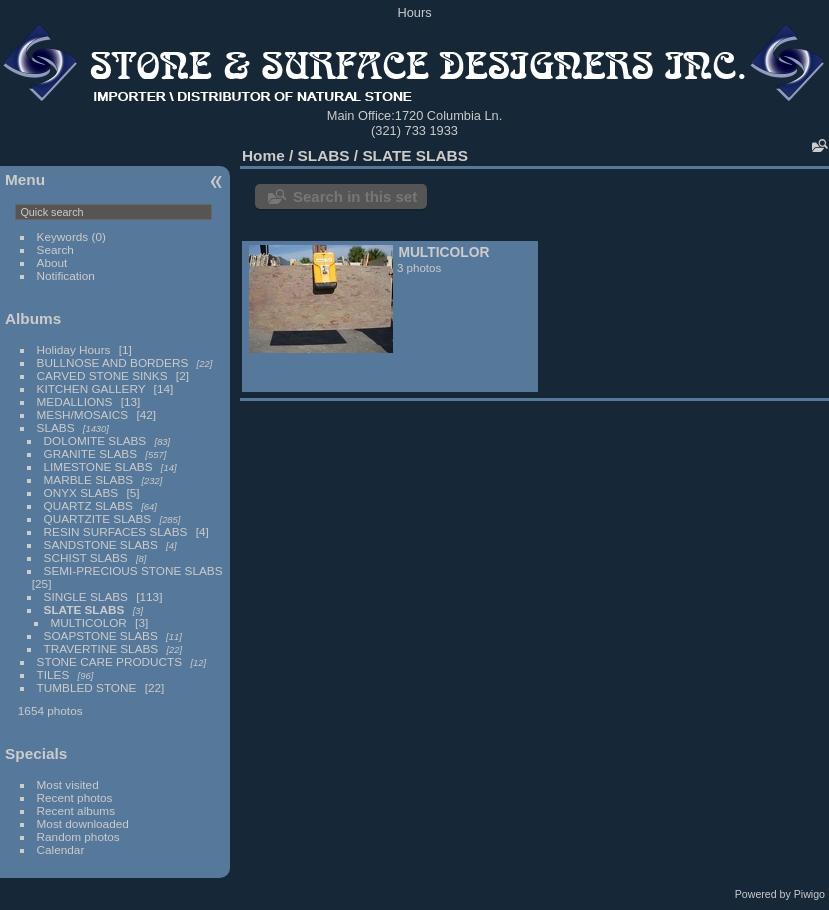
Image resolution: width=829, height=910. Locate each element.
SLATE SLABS (84, 609)
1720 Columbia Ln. (448, 115)
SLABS (56, 427)
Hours (414, 12)
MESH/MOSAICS (83, 414)
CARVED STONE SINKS (102, 375)
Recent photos (75, 797)
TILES (53, 674)
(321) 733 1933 (414, 130)
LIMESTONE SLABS (98, 466)
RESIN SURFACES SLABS (116, 531)
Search (55, 249)
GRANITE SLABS (91, 453)
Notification (66, 275)
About (52, 262)
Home (263, 155)
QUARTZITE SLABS (98, 518)
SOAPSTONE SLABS (101, 635)
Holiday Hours (74, 349)
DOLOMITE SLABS (95, 440)
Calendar (61, 849)
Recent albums (76, 810)
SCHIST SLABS (86, 557)
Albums (33, 318)
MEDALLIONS (75, 401)
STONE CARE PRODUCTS (110, 661)
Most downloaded (83, 823)
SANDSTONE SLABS (101, 544)
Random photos (78, 836)
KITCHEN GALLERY (91, 388)
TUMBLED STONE (87, 687)
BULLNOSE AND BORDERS (113, 362)
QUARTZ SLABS (88, 505)
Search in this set (355, 196)
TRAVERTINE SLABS (101, 648)
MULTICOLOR (89, 622)
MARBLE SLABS (89, 479)
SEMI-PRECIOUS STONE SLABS (133, 570)
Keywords (63, 236)
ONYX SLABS (81, 492)
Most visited (68, 784)
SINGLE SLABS (86, 596)
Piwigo (809, 894)
